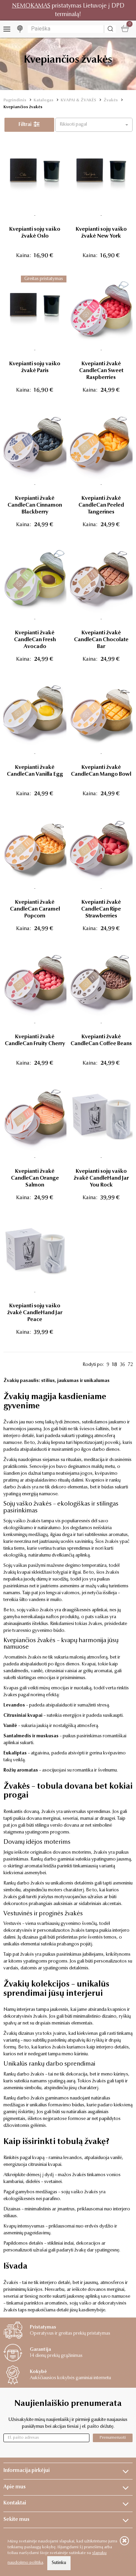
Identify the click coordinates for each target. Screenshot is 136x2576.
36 (122, 1364)
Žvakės (110, 100)
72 (130, 1364)
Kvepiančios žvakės (22, 107)
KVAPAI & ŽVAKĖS (78, 100)
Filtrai (29, 124)
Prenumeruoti (113, 2437)
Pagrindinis (14, 100)
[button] (94, 125)
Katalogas (43, 100)
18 (114, 1364)
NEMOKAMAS (31, 6)
